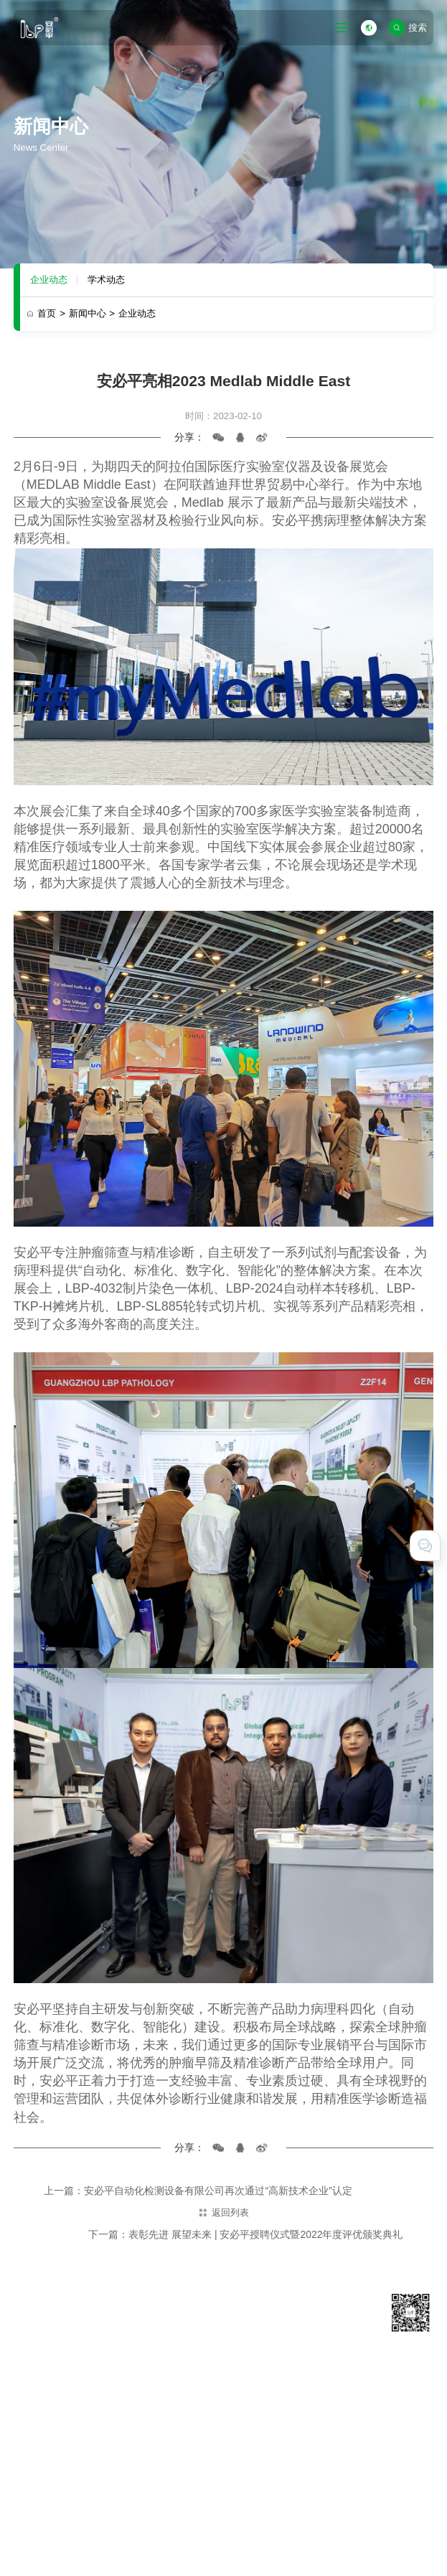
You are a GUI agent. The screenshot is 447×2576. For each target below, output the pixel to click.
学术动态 (106, 279)
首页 (51, 313)
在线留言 (335, 2424)
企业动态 (48, 279)
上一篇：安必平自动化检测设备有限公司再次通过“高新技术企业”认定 (198, 2190)
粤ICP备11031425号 (337, 2515)
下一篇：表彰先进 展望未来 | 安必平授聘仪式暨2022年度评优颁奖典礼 (245, 2234)
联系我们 (335, 2406)
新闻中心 (92, 313)
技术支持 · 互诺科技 (55, 2549)
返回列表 (223, 2212)
